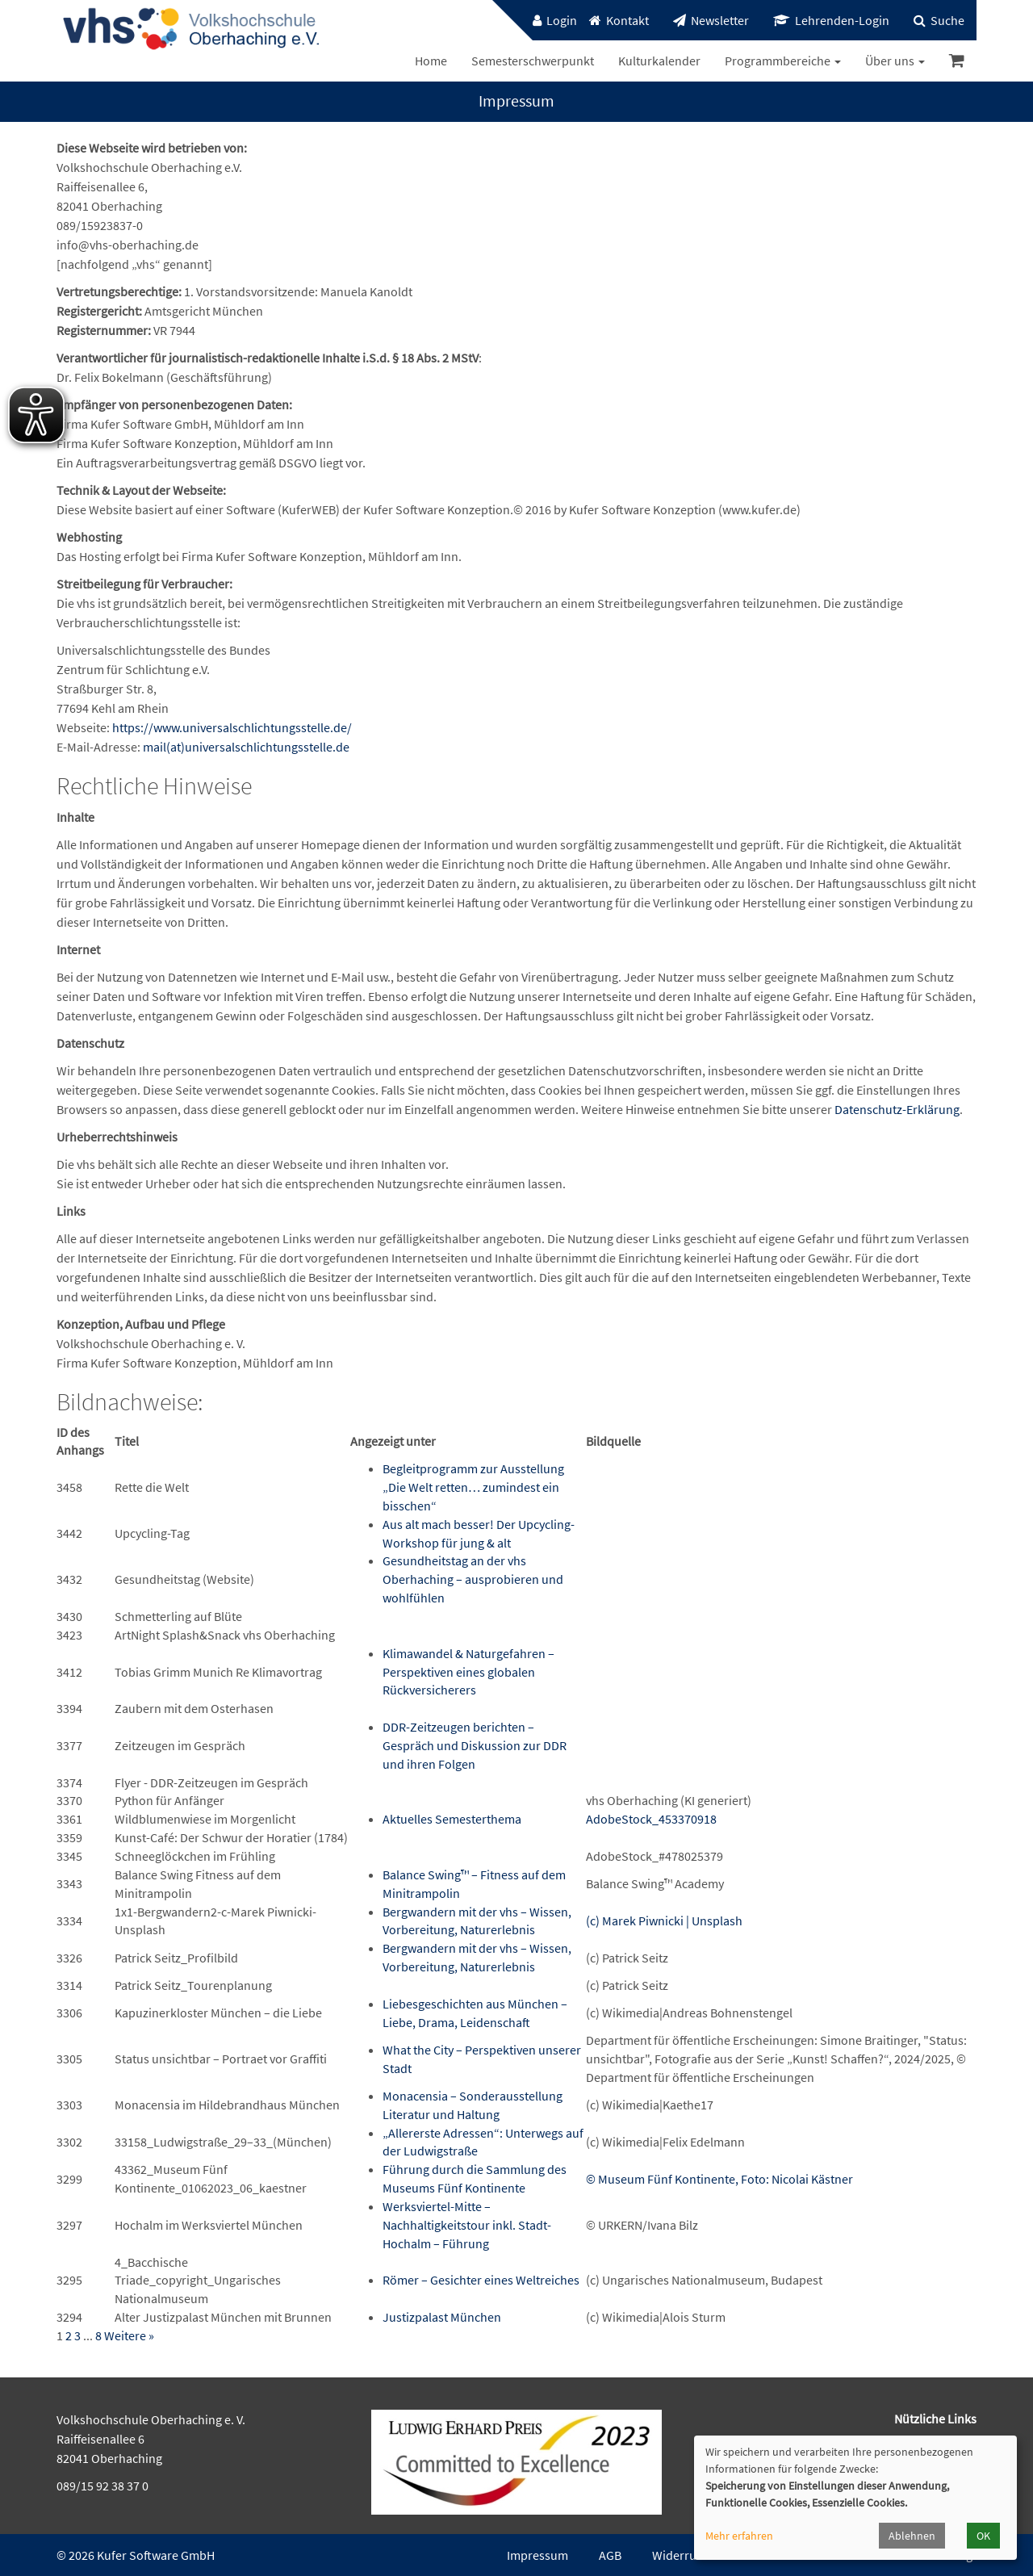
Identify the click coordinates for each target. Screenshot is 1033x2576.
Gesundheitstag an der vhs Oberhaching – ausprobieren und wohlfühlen (473, 1579)
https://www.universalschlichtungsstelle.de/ (232, 727)
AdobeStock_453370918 (651, 1819)
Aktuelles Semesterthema (452, 1819)
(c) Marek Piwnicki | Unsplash (664, 1920)
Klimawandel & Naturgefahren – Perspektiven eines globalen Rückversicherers (468, 1671)
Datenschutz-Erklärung (897, 1109)
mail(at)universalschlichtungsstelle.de (246, 747)
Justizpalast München (442, 2317)
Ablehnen (912, 2535)
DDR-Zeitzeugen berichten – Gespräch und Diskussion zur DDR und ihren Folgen (475, 1745)
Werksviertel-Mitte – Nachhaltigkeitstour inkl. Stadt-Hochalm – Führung (467, 2224)
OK (983, 2535)
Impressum (537, 2555)
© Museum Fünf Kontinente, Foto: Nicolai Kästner (719, 2179)
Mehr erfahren (739, 2535)
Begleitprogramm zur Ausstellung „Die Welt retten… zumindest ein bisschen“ (473, 1487)
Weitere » (129, 2335)
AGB (610, 2555)
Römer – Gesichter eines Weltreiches (481, 2280)
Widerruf (676, 2555)
